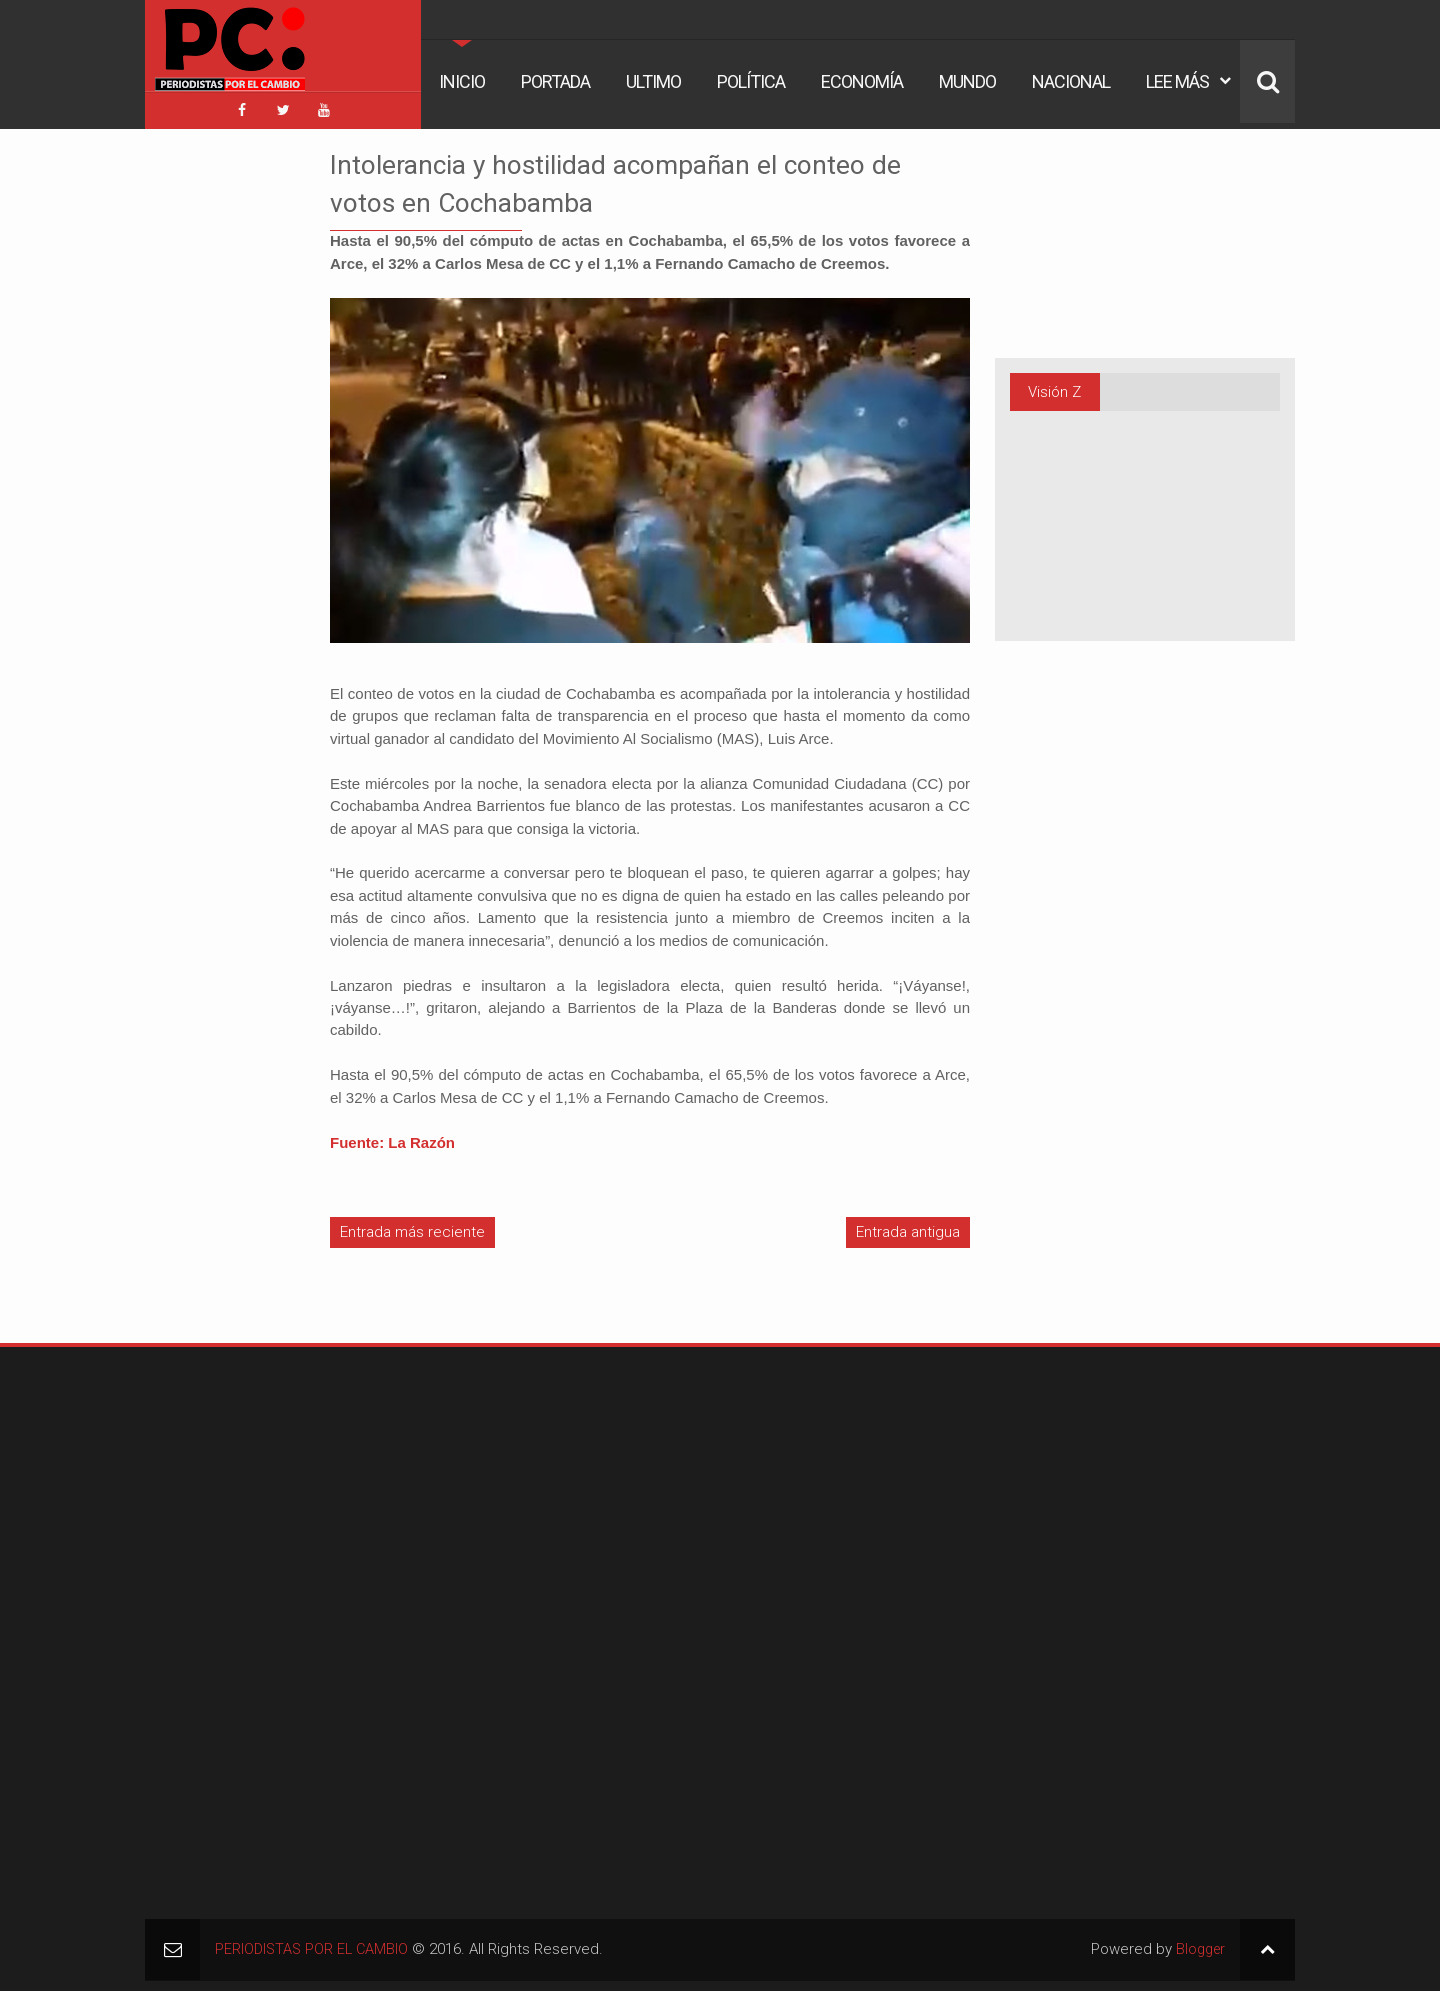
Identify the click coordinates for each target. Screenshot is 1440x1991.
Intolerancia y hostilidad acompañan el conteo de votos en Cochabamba (644, 177)
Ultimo (653, 81)
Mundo (967, 81)
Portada (555, 81)
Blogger (1198, 1945)
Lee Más (1177, 81)
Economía (862, 81)
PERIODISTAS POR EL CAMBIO (314, 1945)
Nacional (1071, 81)
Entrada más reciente (412, 1227)
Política (751, 81)
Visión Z (1054, 387)
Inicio (462, 81)
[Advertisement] (205, 439)
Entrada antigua (908, 1227)
